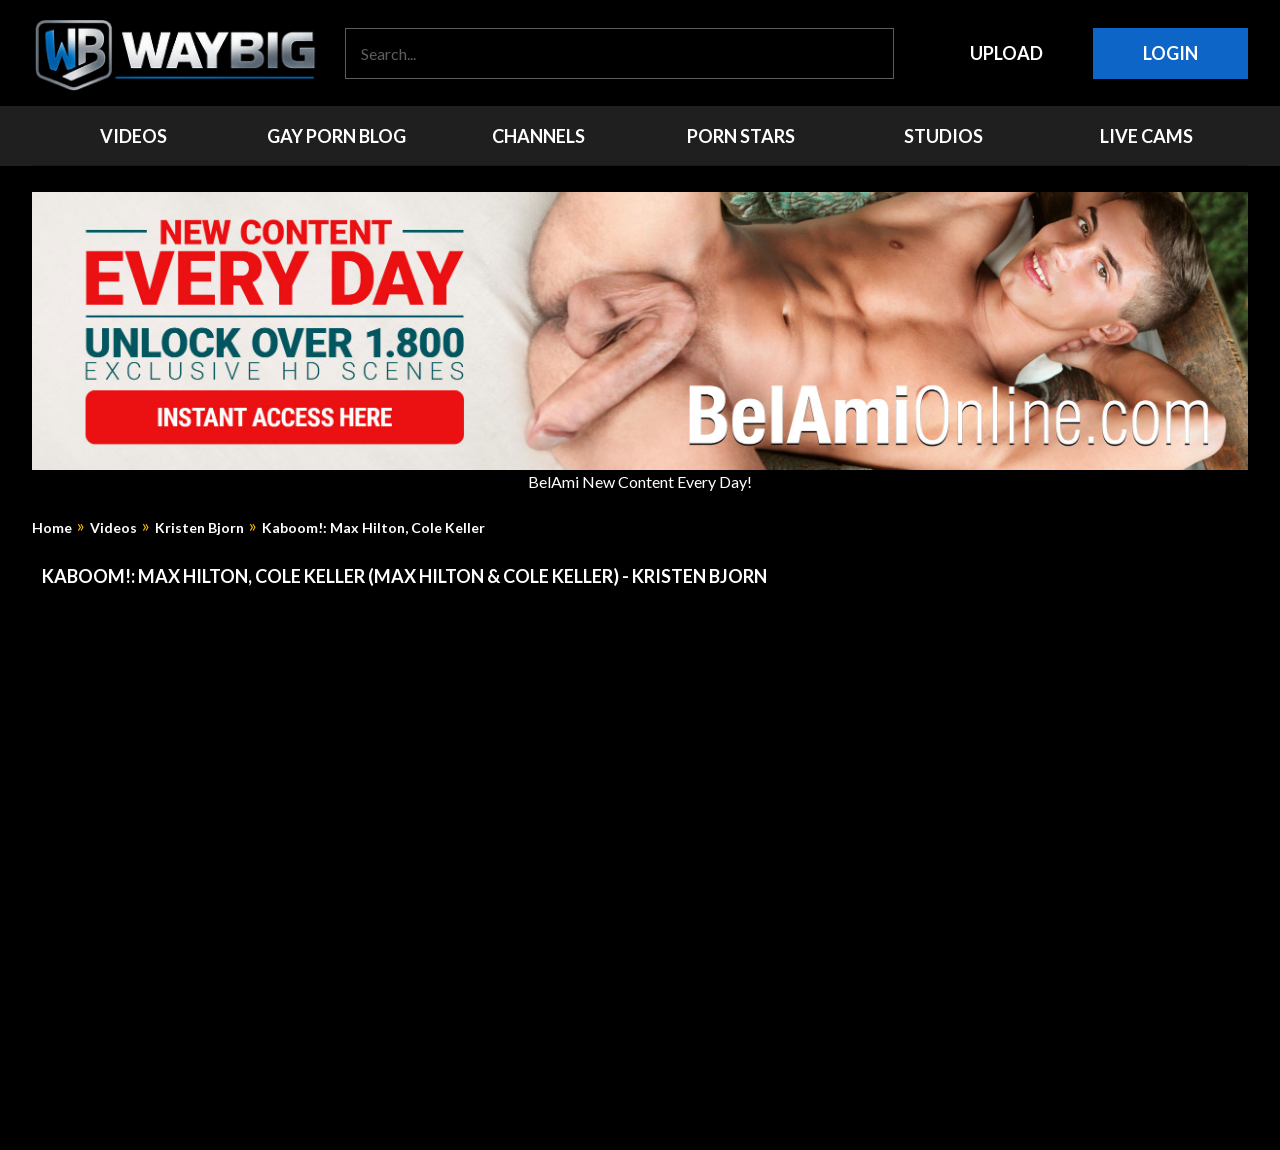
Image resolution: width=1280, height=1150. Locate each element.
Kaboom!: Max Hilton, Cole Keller (373, 528)
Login (1170, 53)
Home (52, 528)
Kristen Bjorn (199, 528)
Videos (113, 528)
